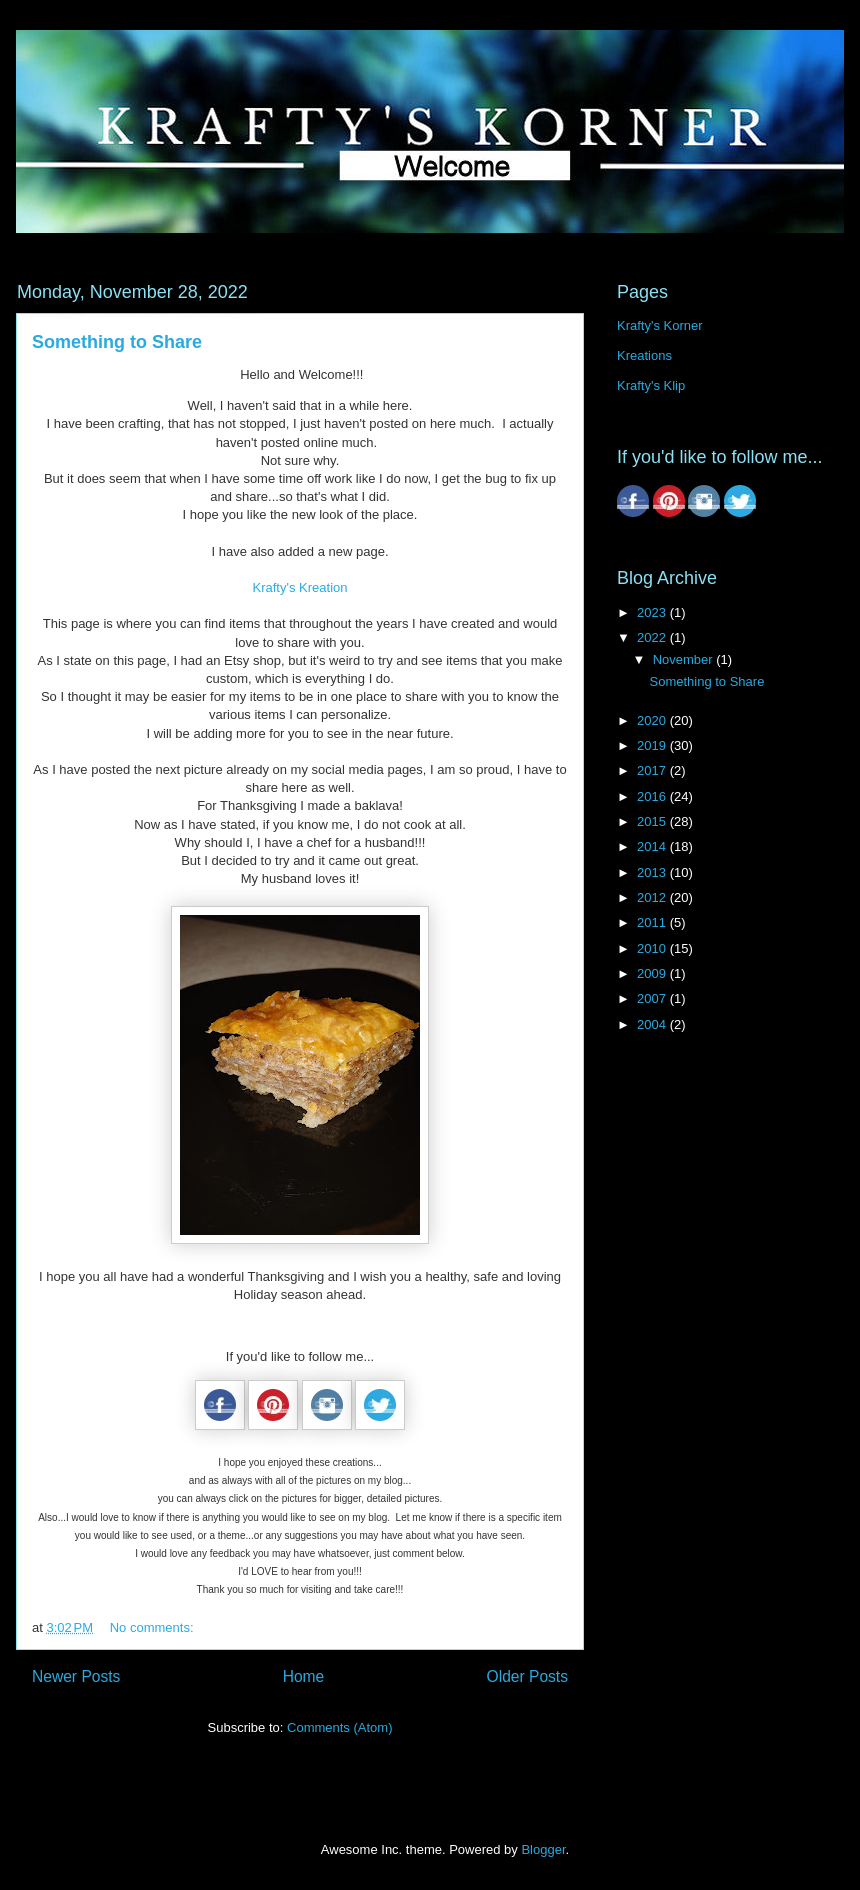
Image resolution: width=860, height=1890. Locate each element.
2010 (653, 948)
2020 (653, 720)
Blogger (543, 1849)
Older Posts (527, 1676)
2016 (653, 796)
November (685, 659)
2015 (653, 821)
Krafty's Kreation (300, 587)
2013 (653, 872)
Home (304, 1676)
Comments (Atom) (339, 1727)
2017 (653, 770)
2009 (653, 973)
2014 (653, 846)
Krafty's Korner (660, 325)
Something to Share (117, 342)
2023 (653, 612)
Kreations (644, 355)
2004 (653, 1024)
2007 (653, 998)
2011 (653, 922)
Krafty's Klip (651, 385)
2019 (653, 745)
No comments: (153, 1627)
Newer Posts (76, 1676)
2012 (653, 897)
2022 (653, 637)
